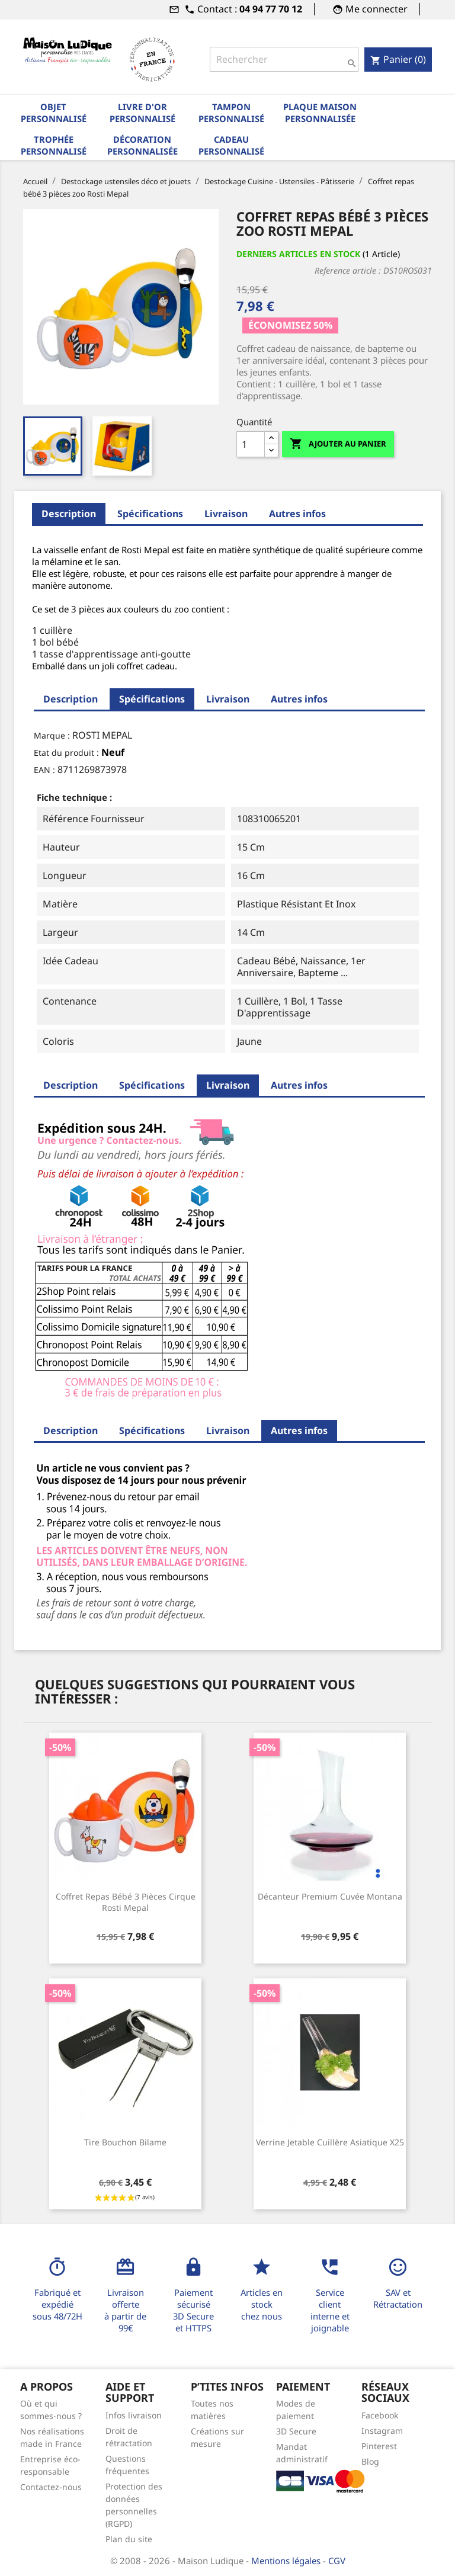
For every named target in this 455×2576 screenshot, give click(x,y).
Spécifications (150, 513)
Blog (370, 2461)
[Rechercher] (284, 59)
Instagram (382, 2430)
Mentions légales (287, 2561)
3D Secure (296, 2431)
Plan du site (128, 2539)
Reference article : (348, 270)
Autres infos (297, 513)
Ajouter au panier (338, 444)
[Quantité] (250, 444)
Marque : (52, 735)
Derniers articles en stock (298, 253)
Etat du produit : (66, 752)
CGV (336, 2561)
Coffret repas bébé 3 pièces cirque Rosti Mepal (126, 1902)
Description (68, 513)
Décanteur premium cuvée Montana (330, 1896)
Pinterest (379, 2446)
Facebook (379, 2415)
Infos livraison (133, 2415)
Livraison (226, 513)
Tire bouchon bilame (125, 2142)
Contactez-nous (51, 2486)
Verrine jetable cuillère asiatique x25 (330, 2142)
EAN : (44, 769)
